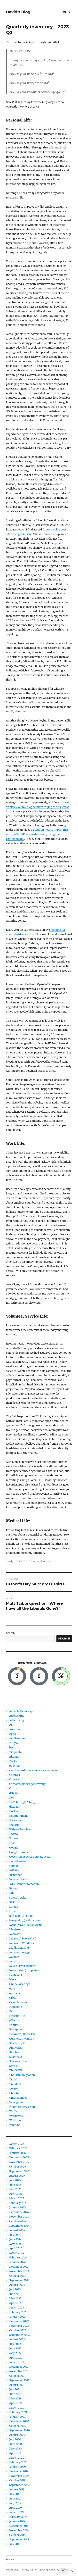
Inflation (14, 1870)
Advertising (16, 1720)
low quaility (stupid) (21, 1915)
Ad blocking (16, 1715)
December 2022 (19, 2321)
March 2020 (16, 2457)
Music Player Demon (22, 1965)
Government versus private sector (30, 1856)
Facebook (15, 1820)
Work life (15, 2120)
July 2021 (14, 2389)
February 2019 (18, 2516)
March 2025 (16, 2198)
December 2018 (19, 2525)
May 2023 (15, 2298)
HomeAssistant (19, 1861)
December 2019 (18, 2471)
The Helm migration (22, 2075)
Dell (11, 1797)
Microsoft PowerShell (22, 1938)
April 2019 (15, 2507)
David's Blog (18, 12)
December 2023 (19, 2266)
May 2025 (15, 2189)
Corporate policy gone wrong (27, 1783)
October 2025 (17, 2166)
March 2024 (16, 2253)
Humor (13, 1865)
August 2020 (17, 2434)
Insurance (15, 1874)
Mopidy (14, 1956)
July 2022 (15, 2344)
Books (13, 1761)
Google (13, 1847)
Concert (14, 1779)
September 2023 (19, 2280)
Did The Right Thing (22, 1802)
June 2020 (15, 2444)
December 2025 (19, 2157)
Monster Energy (19, 1952)
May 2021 (15, 2398)
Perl (11, 2011)
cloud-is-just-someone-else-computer (33, 1770)
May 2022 (15, 2353)
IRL (11, 1893)
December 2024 (19, 2212)
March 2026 (16, 2143)
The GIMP (15, 2070)
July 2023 (15, 2289)
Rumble (14, 2052)
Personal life (17, 2015)
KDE (12, 1902)
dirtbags (14, 1806)
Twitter (14, 2088)
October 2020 (17, 2425)
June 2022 (15, 2348)
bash (12, 1747)
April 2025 (15, 2193)
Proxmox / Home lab (22, 2034)
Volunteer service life (22, 2106)
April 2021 (15, 2403)
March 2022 (16, 2362)
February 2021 (18, 2412)
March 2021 (16, 2407)
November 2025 (19, 2162)
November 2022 (19, 2325)
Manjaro (14, 1929)
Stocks (13, 2065)
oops (12, 1988)
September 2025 (19, 2171)
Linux (13, 1911)
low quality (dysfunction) (25, 1920)
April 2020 (15, 2453)
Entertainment (18, 1815)
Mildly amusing (19, 1947)
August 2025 (17, 2175)
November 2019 (19, 2475)
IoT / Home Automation (24, 1884)
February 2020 (18, 2462)
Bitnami (14, 1756)
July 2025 (15, 2180)
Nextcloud (15, 1975)
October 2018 (17, 2535)
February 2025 (18, 2203)
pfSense (14, 2020)
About (10, 2559)
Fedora (13, 1834)
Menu (66, 12)
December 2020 (19, 2421)
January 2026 (17, 2153)
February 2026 (18, 2148)
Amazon (14, 1729)
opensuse (15, 1993)
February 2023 (18, 2312)
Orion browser (18, 2002)
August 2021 (17, 2384)
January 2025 (17, 2207)
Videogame (16, 2102)
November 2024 (19, 2216)
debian (13, 1793)
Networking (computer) (24, 1970)
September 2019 (19, 2485)
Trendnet (15, 2084)
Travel (13, 2079)
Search (10, 1633)
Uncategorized (18, 2097)
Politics (14, 2025)
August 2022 (17, 2339)
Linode (13, 1906)
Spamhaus (16, 2056)
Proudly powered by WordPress (54, 2569)
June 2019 (15, 2498)
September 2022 (19, 2334)
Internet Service (19, 1879)
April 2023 (15, 2303)
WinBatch (15, 2111)
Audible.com (17, 1738)
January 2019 (17, 2521)
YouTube (14, 2125)
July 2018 (14, 2544)
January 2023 (17, 2316)
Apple (12, 1733)
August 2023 (17, 2284)
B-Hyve (14, 1743)
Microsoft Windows (21, 1943)
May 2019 (15, 2503)
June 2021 (15, 2394)
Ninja (12, 1979)
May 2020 (15, 2448)
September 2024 (19, 2225)
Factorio (14, 1824)
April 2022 (15, 2357)
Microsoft (15, 1934)
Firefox (13, 1838)
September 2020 (19, 2430)
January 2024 (17, 2262)
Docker (13, 1811)
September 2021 (19, 2380)
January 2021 (17, 2416)
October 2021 (17, 2375)
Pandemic (15, 2006)
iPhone (13, 1888)
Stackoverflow (18, 2061)
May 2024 (15, 2243)
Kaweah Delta (17, 1897)
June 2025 (15, 2184)
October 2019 (17, 2480)
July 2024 (15, 2234)
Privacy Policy (29, 2569)
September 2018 (19, 2539)
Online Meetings (19, 1984)
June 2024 (15, 2239)
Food (12, 1843)
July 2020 (15, 2439)
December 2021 (19, 2366)
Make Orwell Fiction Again (26, 1924)
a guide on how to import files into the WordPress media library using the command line (37, 834)
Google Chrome (19, 1852)
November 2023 (19, 2271)
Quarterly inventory (41, 1561)
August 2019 (16, 2489)
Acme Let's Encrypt (21, 1711)
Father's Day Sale (20, 1829)
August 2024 (17, 2230)
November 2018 (19, 2530)
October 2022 (17, 2330)
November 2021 (19, 2371)
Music (13, 1961)
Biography (15, 1752)
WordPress (16, 2115)
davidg (9, 1561)
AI (10, 1724)
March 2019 (16, 2512)
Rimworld (15, 2047)
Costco (13, 1788)
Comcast (14, 1774)
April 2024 (15, 2248)
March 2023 (16, 2307)
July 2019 (14, 2494)
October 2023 (17, 2275)
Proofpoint (16, 2029)
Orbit (12, 1997)
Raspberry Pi (17, 2043)
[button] (67, 2571)
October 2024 (17, 2221)
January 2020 (17, 2466)
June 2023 (15, 2293)
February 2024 (18, 2257)
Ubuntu (14, 2093)
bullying (14, 1765)
